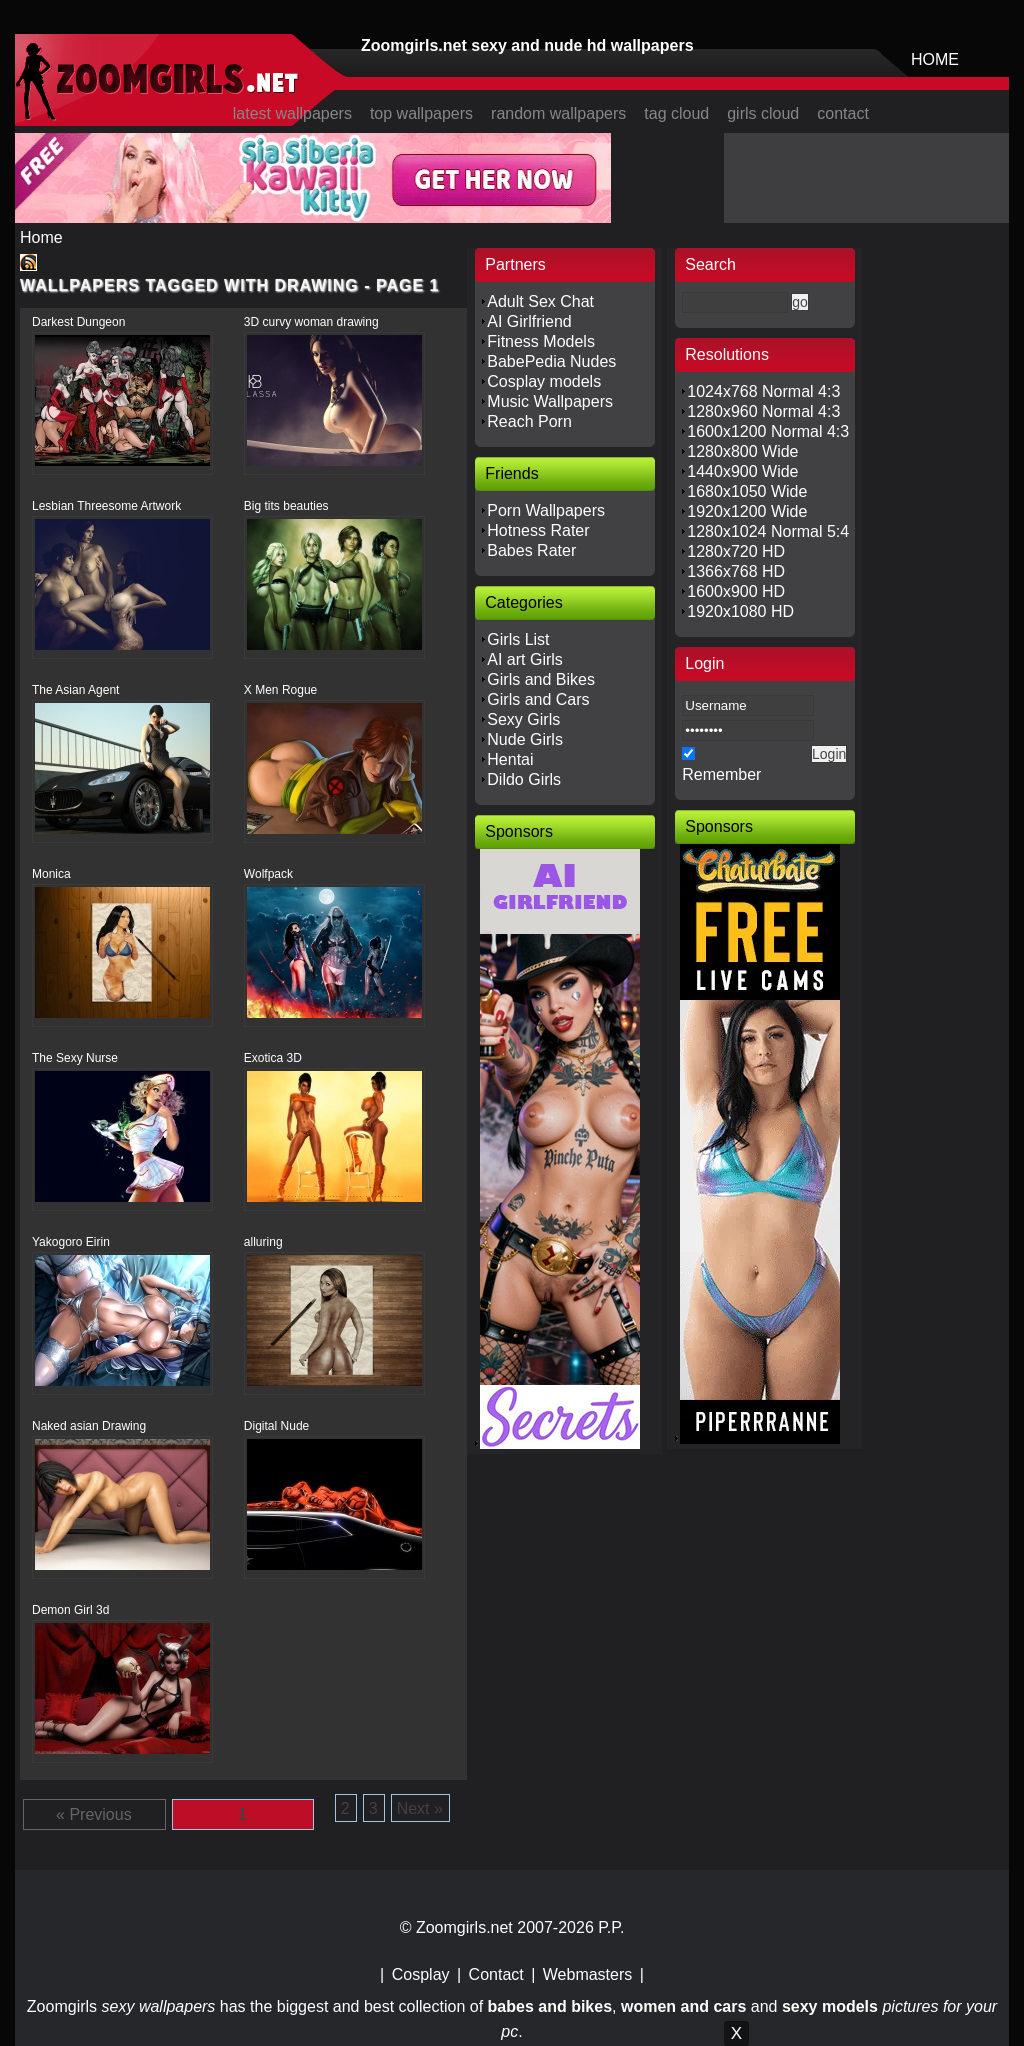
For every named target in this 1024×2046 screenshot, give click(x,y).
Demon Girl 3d (70, 1610)
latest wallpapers (292, 113)
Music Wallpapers (550, 401)
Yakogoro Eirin (71, 1242)
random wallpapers (558, 113)
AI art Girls (525, 659)
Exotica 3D (273, 1058)
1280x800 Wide (742, 451)
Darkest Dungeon (78, 322)
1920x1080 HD (740, 611)
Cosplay (421, 1974)
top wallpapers (421, 113)
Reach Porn (529, 421)
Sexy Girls (523, 719)
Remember (721, 774)
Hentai (510, 759)
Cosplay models (544, 381)
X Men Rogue (280, 690)
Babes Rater (531, 550)
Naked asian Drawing (89, 1426)
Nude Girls (525, 739)
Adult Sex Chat (540, 301)
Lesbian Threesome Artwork (106, 506)
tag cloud (676, 113)
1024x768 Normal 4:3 (763, 391)
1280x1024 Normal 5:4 (768, 531)
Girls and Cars (538, 699)
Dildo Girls (524, 779)
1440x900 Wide (742, 471)
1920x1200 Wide (747, 511)
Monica (51, 874)
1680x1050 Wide (747, 491)
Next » (420, 1808)
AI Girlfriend (529, 321)
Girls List (518, 639)
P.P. (611, 1927)
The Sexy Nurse (75, 1058)
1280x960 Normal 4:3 (763, 411)
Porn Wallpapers (546, 510)
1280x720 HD (736, 551)
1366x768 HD (736, 571)
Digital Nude (276, 1426)
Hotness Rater (538, 530)
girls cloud (763, 113)
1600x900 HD (736, 591)
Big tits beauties (286, 506)
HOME (935, 59)
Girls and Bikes (541, 679)
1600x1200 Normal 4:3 (768, 431)
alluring (263, 1242)
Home (41, 237)
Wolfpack (268, 874)
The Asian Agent (75, 690)
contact (843, 113)
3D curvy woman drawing (311, 322)
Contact (496, 1974)
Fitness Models (541, 341)
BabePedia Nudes (551, 361)
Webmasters (588, 1974)
